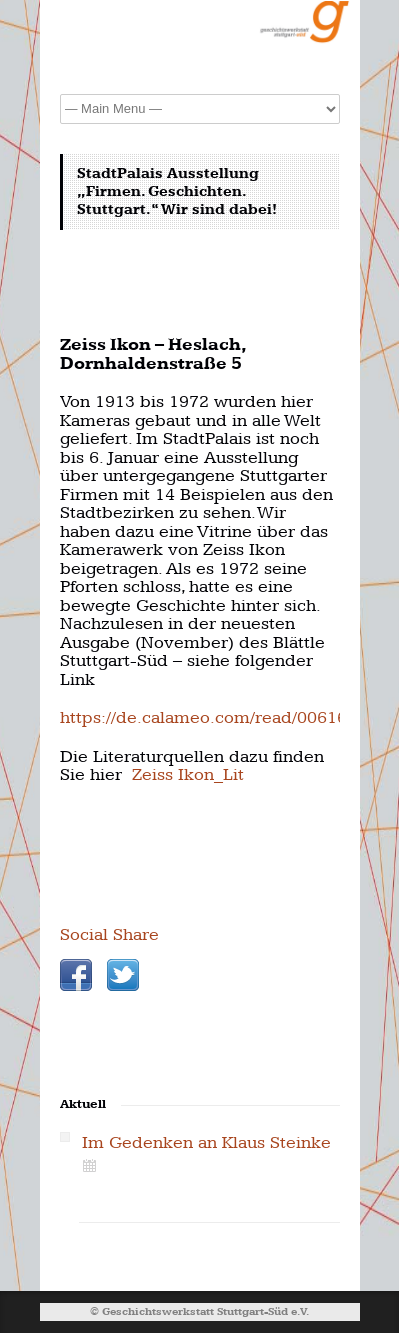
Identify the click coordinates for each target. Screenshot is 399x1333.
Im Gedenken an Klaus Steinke (206, 1142)
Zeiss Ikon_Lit (188, 774)
